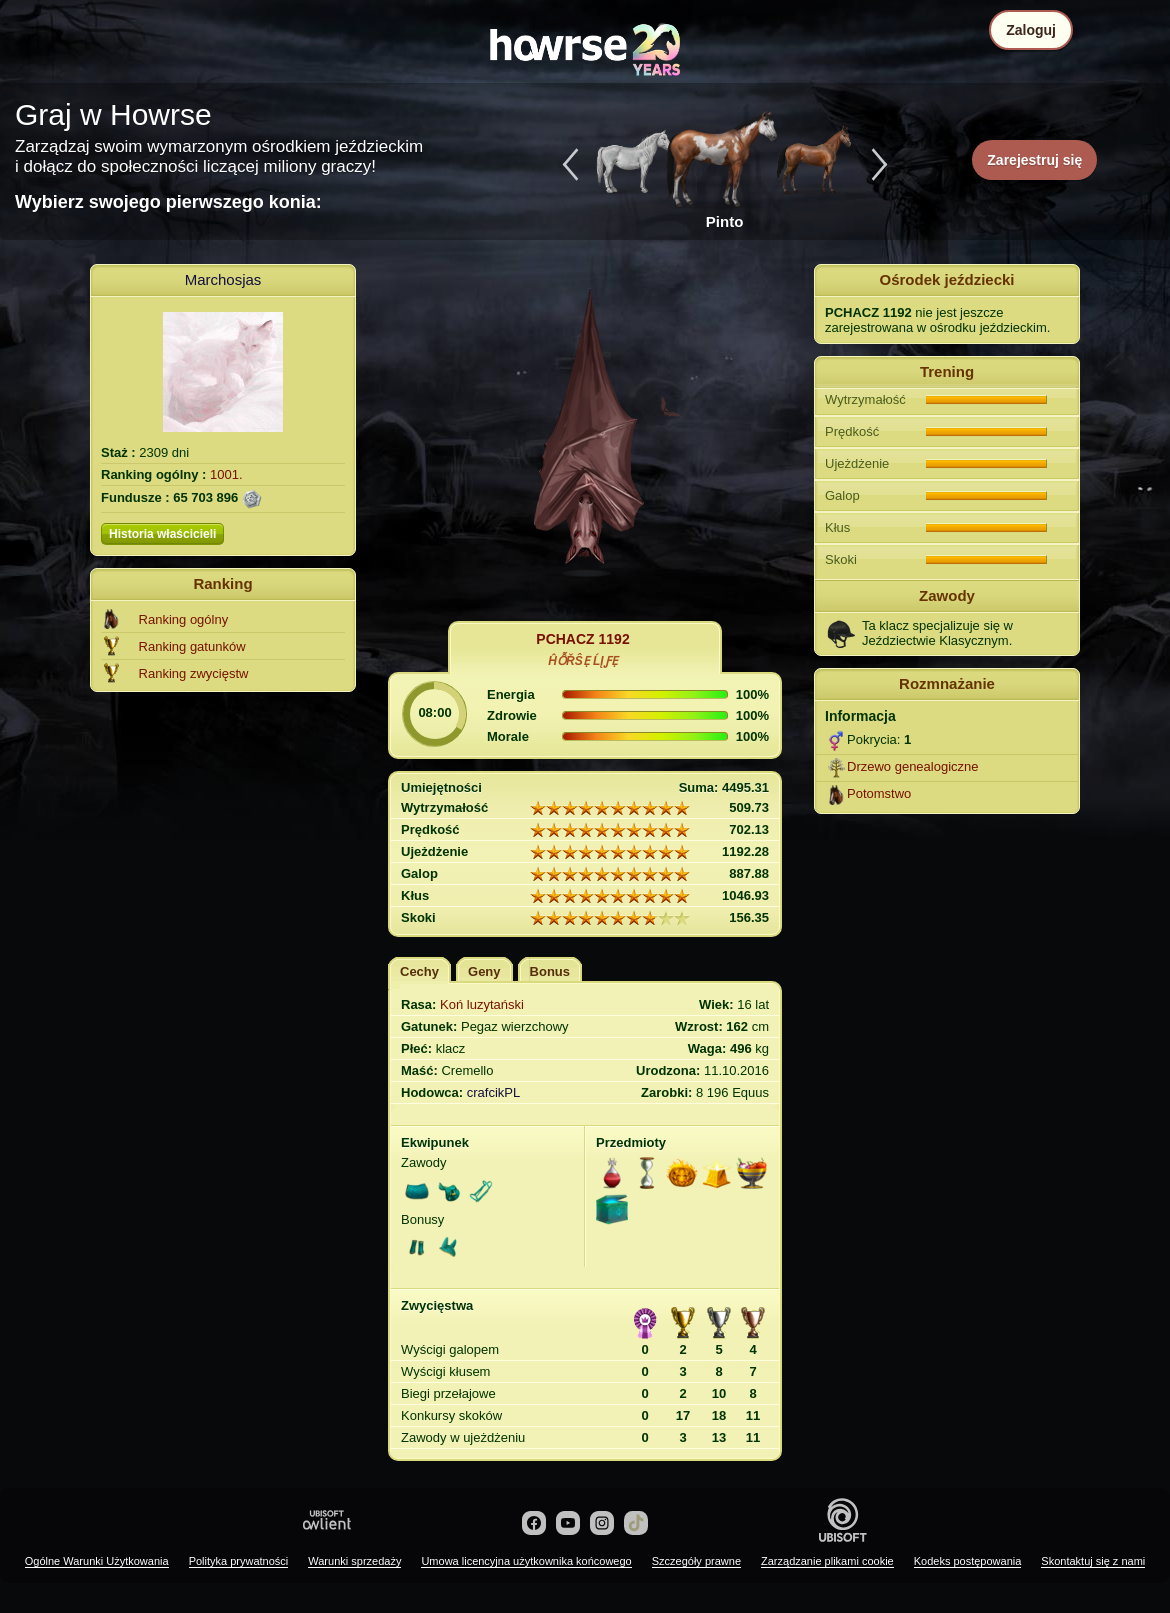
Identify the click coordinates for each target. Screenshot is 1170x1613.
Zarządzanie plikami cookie (827, 1561)
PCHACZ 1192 (582, 639)
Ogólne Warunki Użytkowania (97, 1561)
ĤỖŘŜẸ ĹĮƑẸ (582, 661)
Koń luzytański (482, 1004)
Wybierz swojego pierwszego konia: (168, 202)
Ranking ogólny (184, 619)
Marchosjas (223, 279)
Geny (484, 971)
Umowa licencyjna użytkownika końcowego (526, 1561)
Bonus (550, 971)
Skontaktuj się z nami (1093, 1561)
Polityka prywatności (239, 1561)
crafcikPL (493, 1092)
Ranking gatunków (192, 646)
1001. (226, 474)
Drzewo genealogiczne (913, 766)
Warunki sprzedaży (354, 1561)
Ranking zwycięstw (194, 673)
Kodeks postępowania (968, 1561)
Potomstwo (879, 793)
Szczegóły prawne (696, 1561)
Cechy (419, 971)
